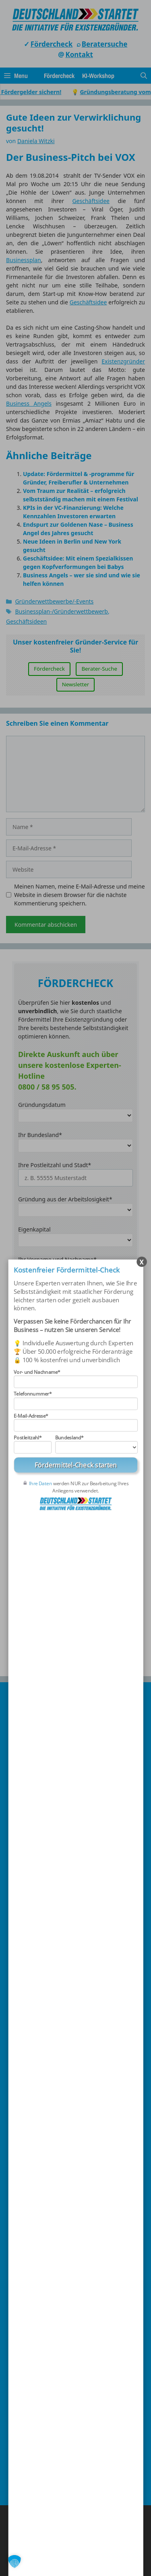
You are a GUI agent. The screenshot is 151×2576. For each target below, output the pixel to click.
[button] (14, 2561)
